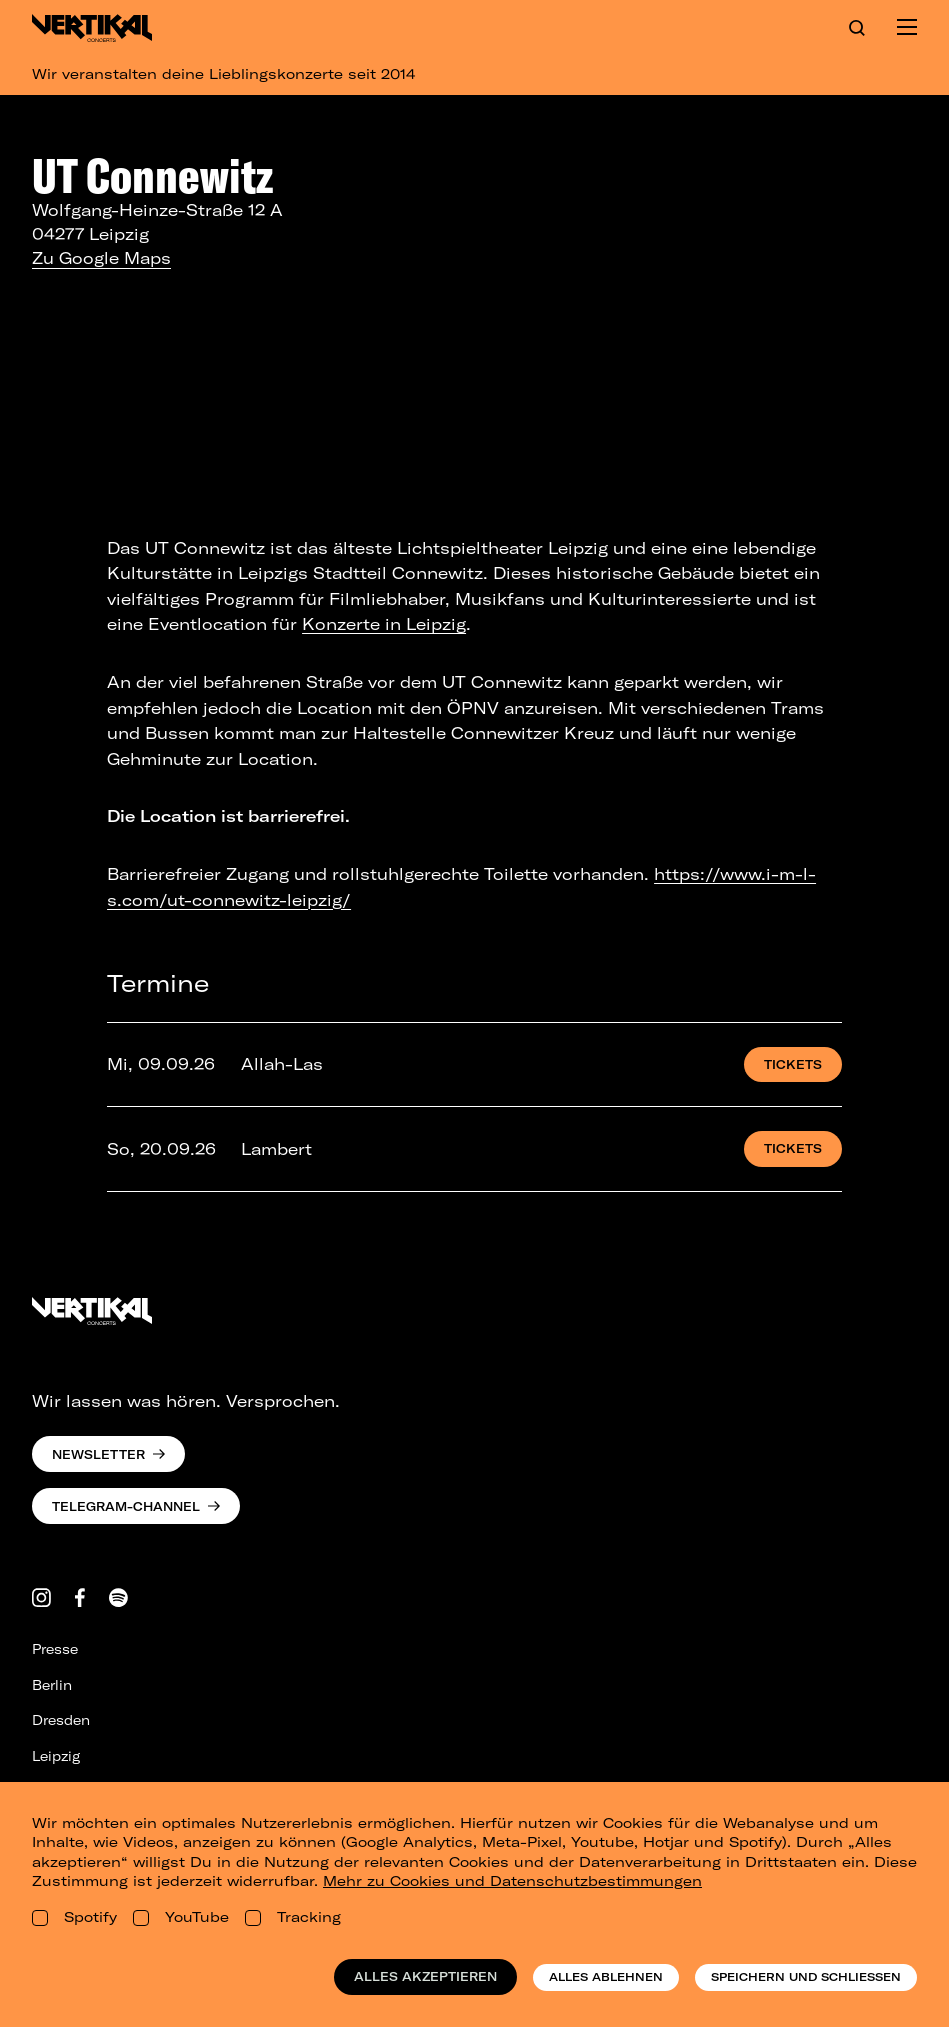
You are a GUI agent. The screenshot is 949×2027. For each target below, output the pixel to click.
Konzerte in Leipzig (384, 624)
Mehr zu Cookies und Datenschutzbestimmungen (512, 1881)
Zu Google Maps (101, 258)
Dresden (61, 1720)
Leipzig (56, 1756)
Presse (55, 1649)
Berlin (52, 1685)
